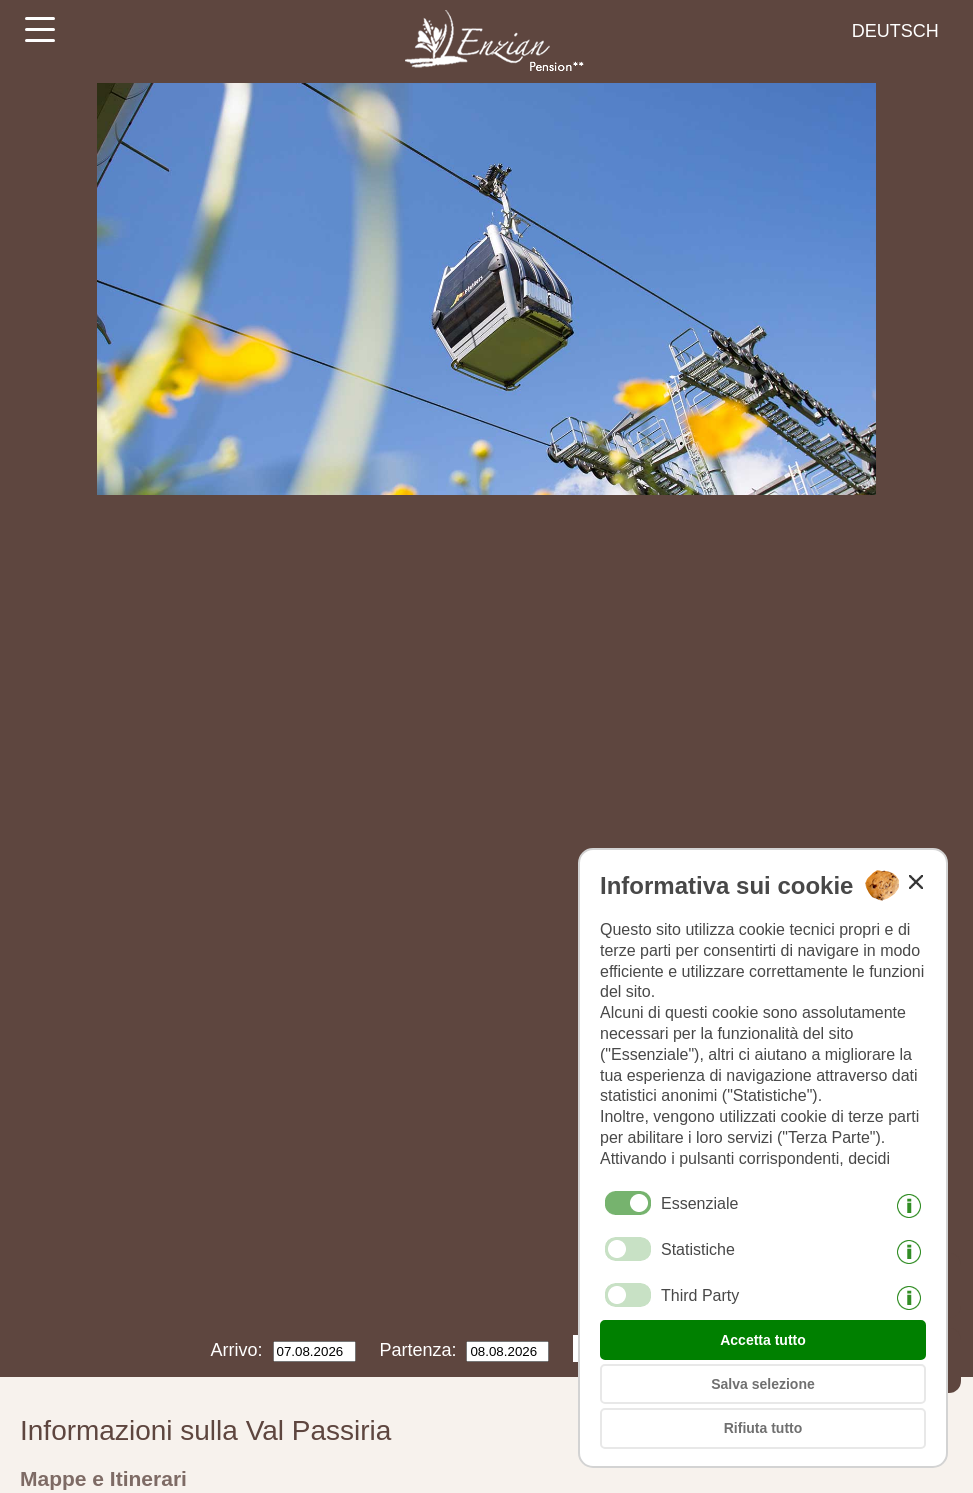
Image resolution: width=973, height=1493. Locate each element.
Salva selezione (763, 1384)
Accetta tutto (763, 1340)
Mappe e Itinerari (103, 1478)
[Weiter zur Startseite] (486, 75)
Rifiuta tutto (763, 1428)
